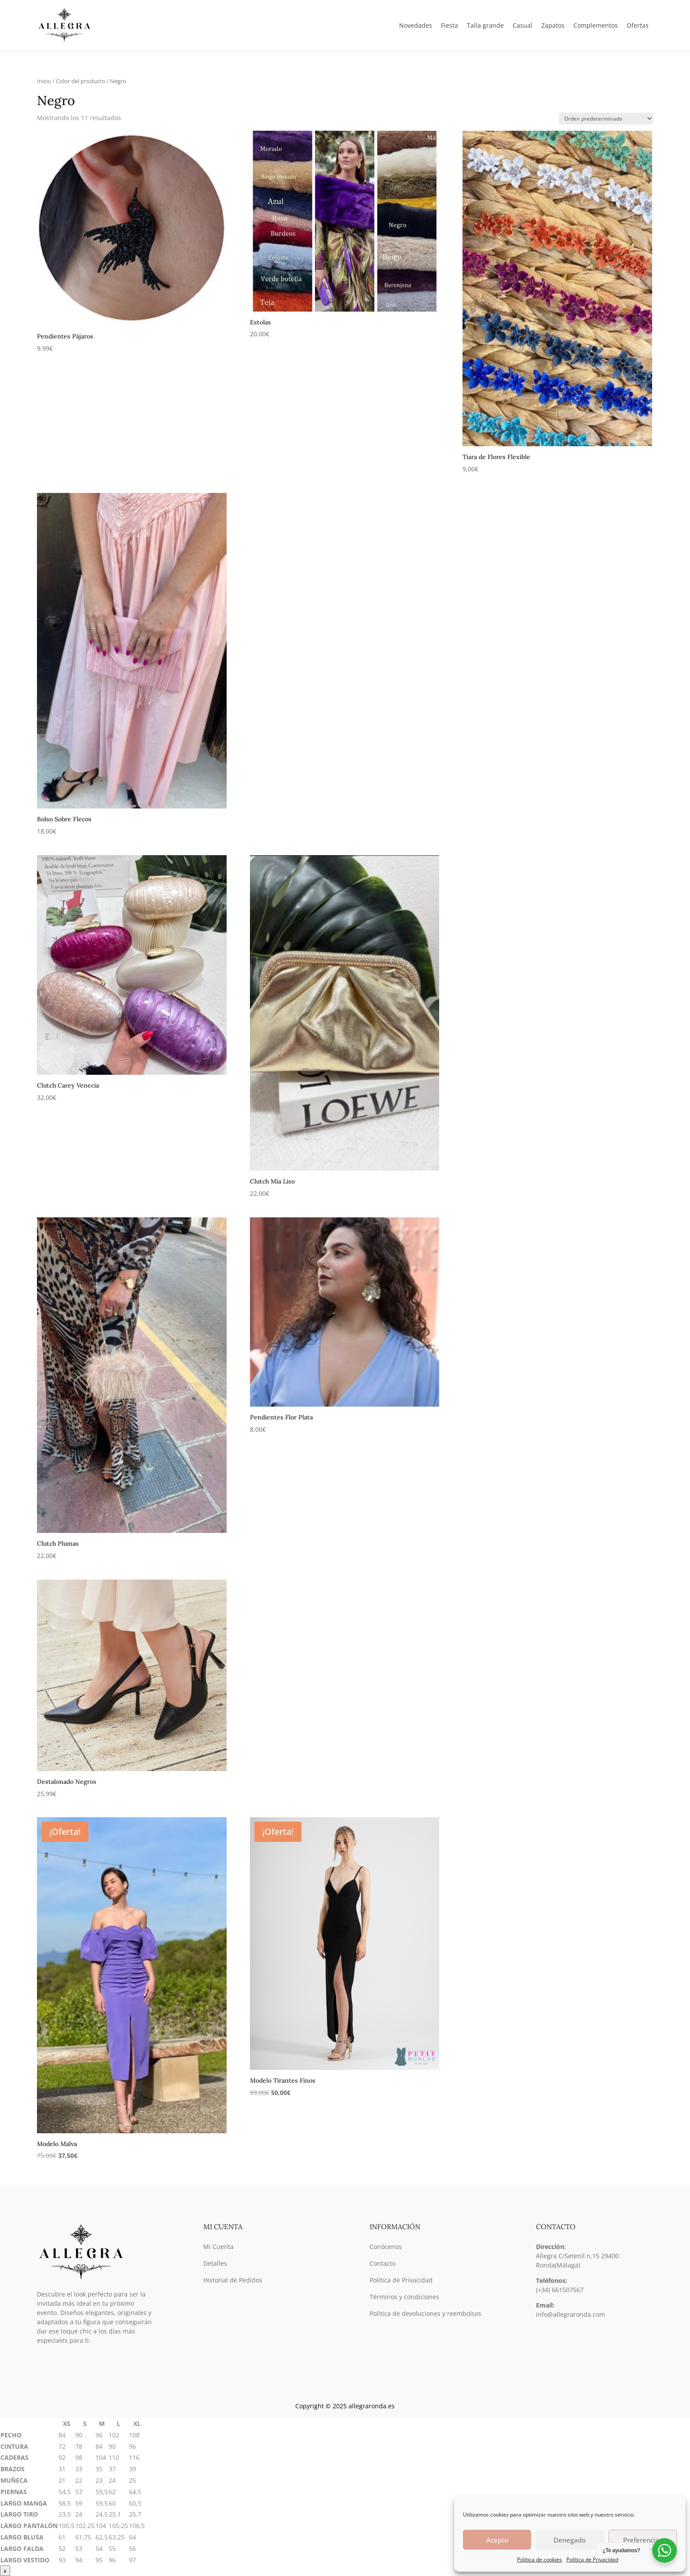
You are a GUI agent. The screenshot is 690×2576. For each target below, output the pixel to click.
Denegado (570, 2540)
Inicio (44, 81)
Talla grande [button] (485, 25)
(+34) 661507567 (560, 2290)
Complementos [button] (595, 25)
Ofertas (638, 25)
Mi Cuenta (218, 2246)
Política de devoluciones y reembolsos (425, 2313)
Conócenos (386, 2246)
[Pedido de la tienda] (606, 119)
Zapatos (553, 25)
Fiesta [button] (449, 25)
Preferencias (642, 2540)
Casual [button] (522, 25)
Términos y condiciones (404, 2297)
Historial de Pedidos (232, 2280)
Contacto (383, 2263)
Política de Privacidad (592, 2559)
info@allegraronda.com (570, 2314)
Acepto (497, 2540)
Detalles (215, 2263)
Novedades (415, 25)
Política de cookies (539, 2559)
